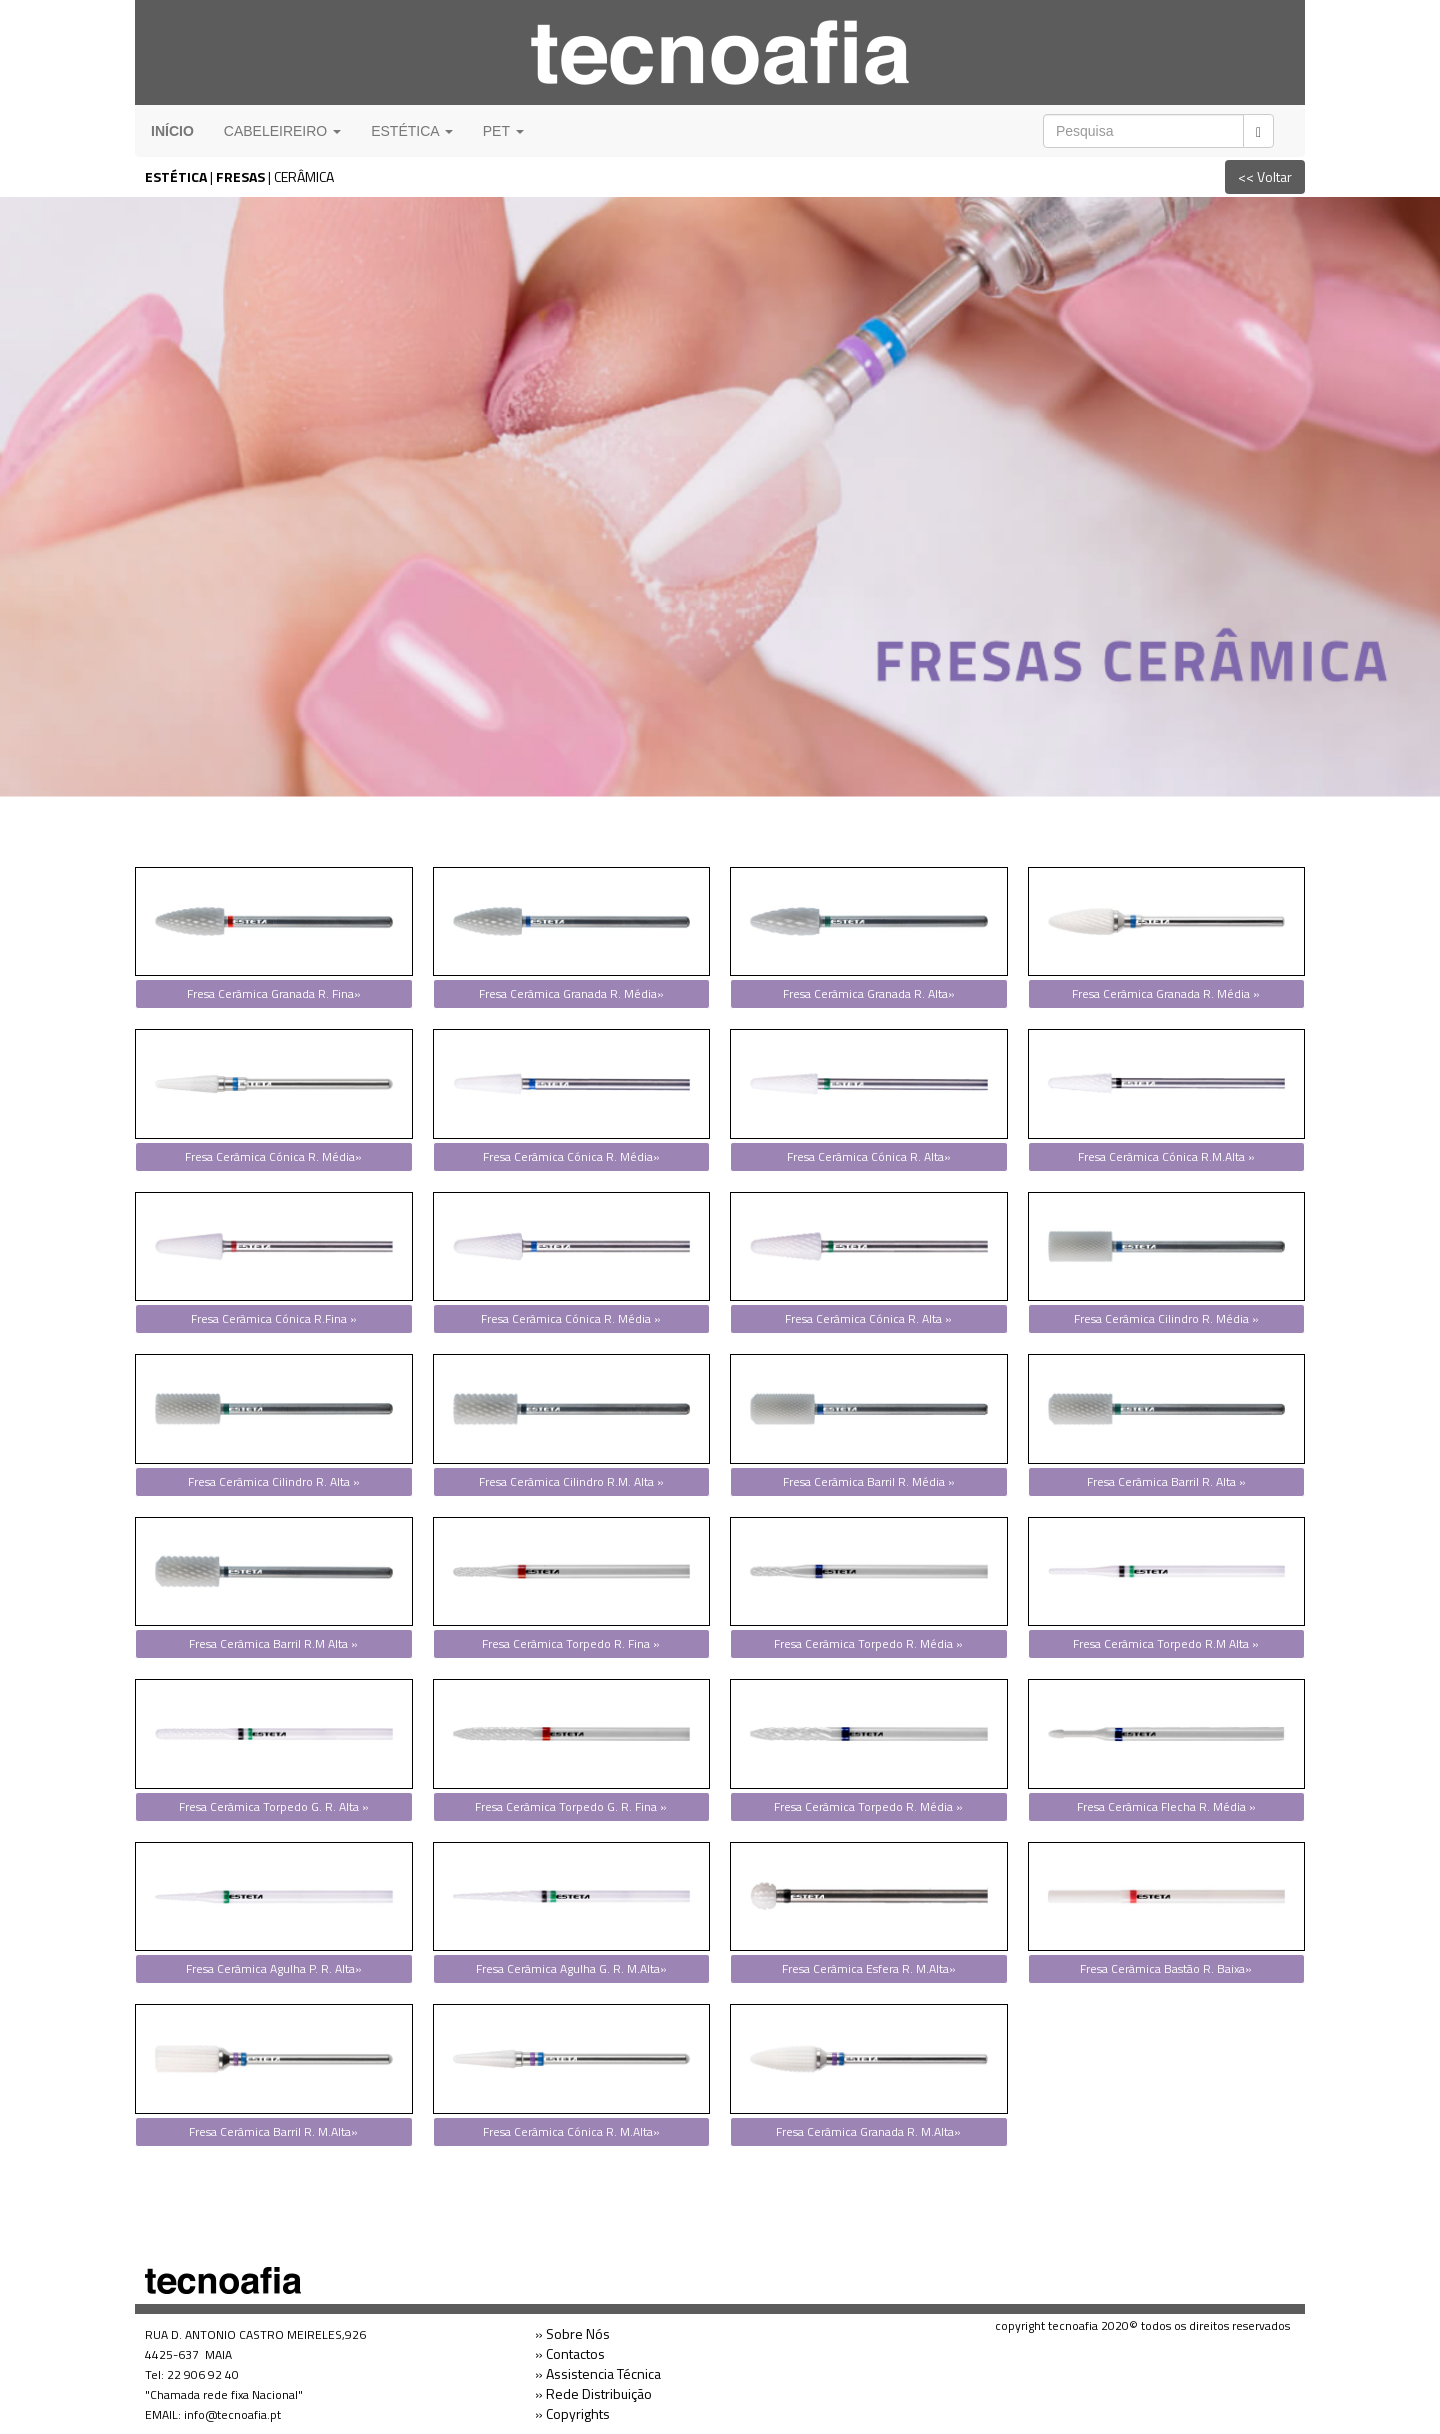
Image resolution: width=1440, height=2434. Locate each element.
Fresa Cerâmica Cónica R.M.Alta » (1166, 1156)
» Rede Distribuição (593, 2393)
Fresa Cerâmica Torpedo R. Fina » (571, 1643)
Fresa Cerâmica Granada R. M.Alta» (868, 2131)
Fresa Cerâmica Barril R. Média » (869, 1481)
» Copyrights (572, 2413)
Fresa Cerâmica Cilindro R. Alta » (274, 1481)
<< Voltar (1265, 176)
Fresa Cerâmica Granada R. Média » (1166, 993)
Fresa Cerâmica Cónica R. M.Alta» (571, 2131)
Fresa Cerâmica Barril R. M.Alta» (273, 2131)
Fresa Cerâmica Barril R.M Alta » (273, 1643)
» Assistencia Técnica (598, 2373)
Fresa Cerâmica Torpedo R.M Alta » (1166, 1643)
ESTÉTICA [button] (412, 131)
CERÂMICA (304, 176)
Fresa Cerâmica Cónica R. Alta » (868, 1318)
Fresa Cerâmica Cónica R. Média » (571, 1318)
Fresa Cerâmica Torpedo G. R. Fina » (571, 1806)
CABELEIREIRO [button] (282, 131)
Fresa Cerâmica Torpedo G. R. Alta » (274, 1806)
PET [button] (503, 131)
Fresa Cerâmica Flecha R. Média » (1166, 1806)
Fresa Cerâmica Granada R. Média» (571, 993)
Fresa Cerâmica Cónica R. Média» (273, 1156)
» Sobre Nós (572, 2333)
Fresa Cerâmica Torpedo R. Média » (868, 1643)
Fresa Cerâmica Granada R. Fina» (274, 993)
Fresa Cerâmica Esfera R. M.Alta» (869, 1968)
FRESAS (240, 176)
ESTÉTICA (176, 176)
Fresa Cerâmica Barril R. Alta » (1166, 1481)
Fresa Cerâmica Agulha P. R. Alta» (274, 1968)
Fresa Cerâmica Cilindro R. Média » (1166, 1318)
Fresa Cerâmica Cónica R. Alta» (869, 1156)
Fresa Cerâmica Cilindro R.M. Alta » (571, 1481)
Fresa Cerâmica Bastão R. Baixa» (1166, 1968)
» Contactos (570, 2353)
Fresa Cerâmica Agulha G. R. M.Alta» (571, 1968)
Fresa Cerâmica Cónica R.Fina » (274, 1318)
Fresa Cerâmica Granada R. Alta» (869, 993)
